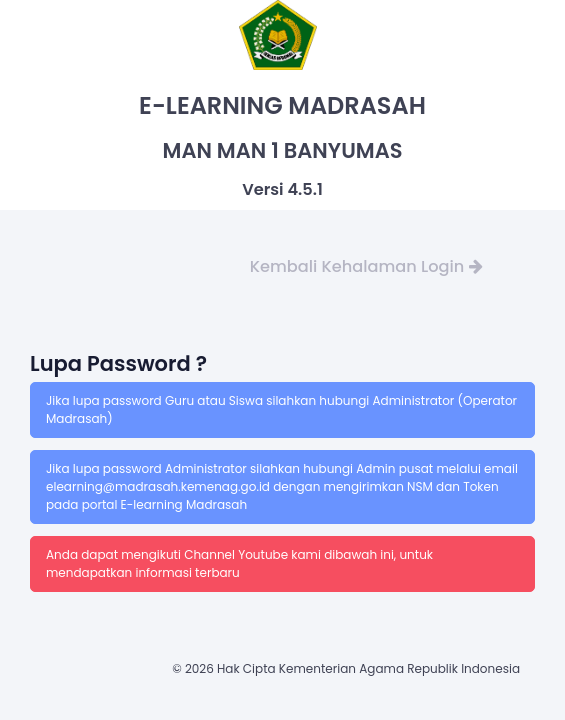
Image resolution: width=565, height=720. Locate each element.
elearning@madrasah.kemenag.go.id (159, 486)
